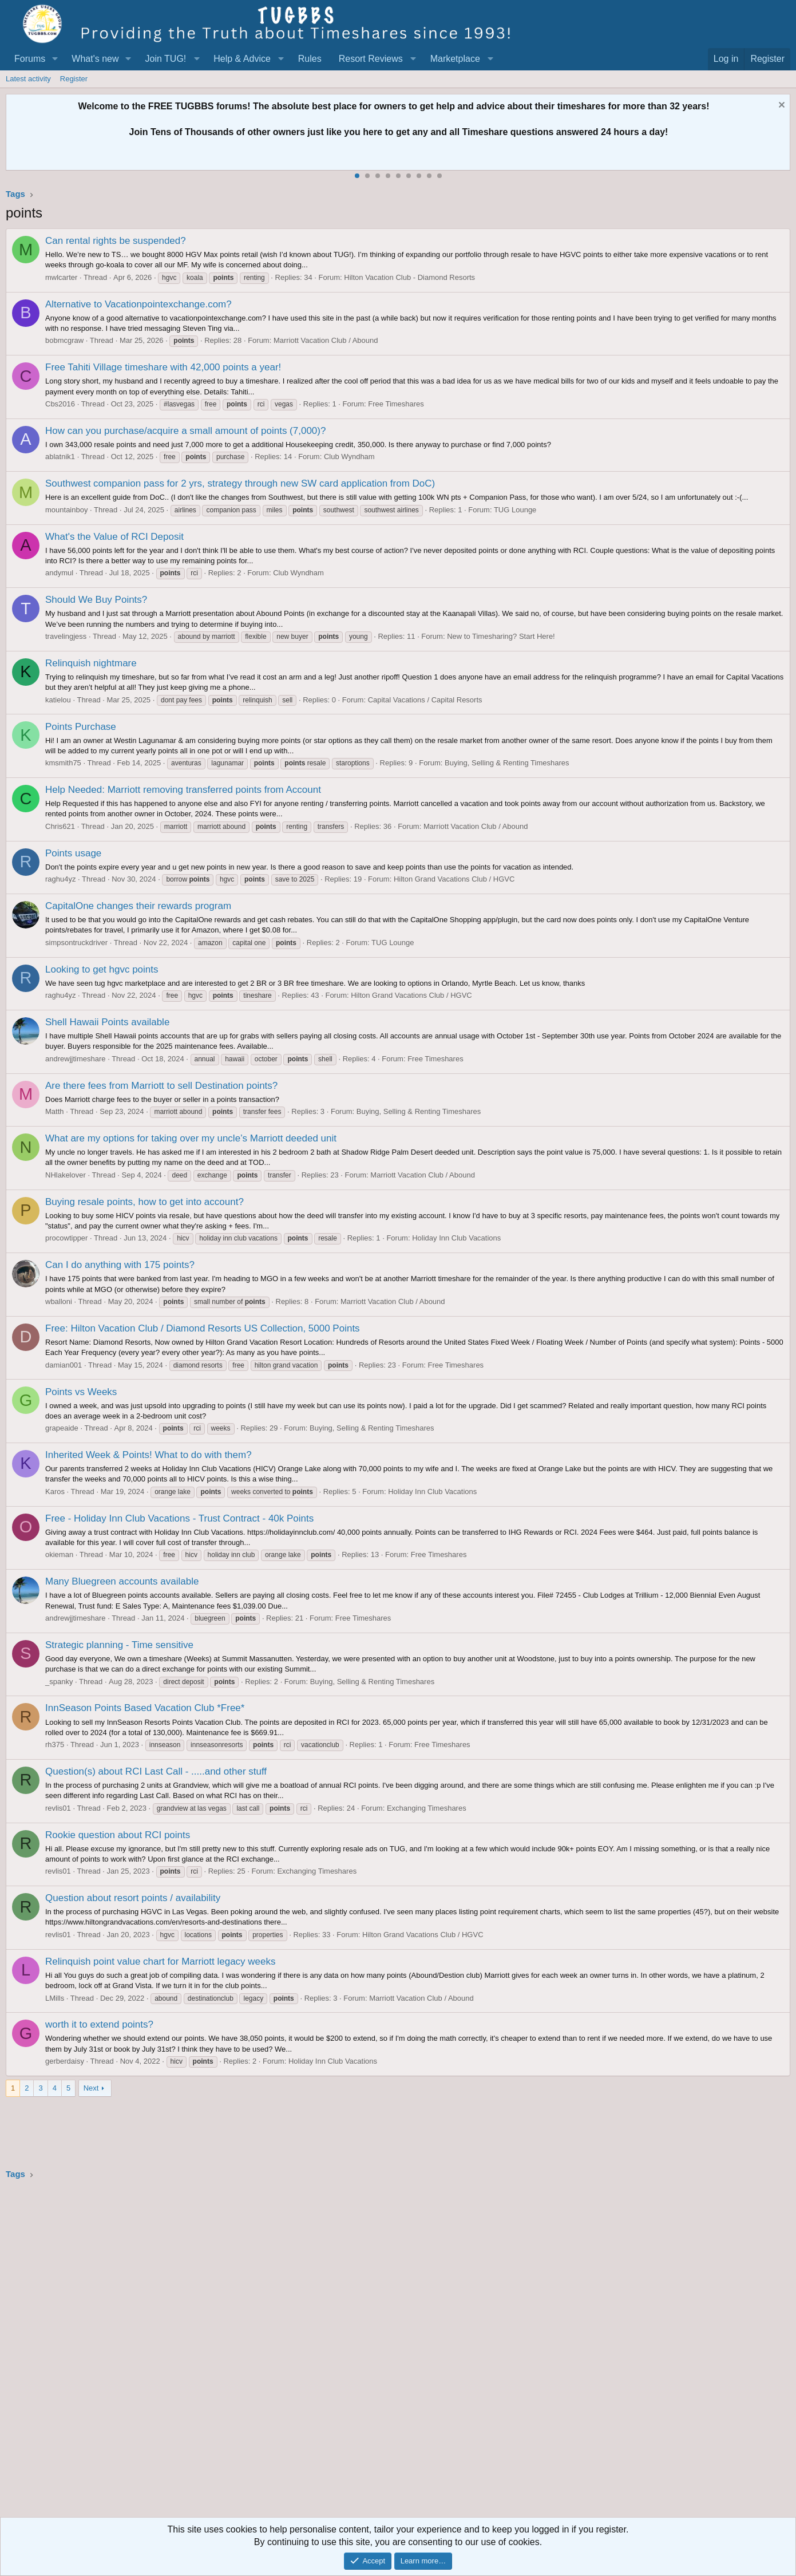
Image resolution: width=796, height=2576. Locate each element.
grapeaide (61, 1428)
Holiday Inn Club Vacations (456, 1238)
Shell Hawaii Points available (107, 1022)
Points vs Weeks (81, 1391)
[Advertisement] (349, 2352)
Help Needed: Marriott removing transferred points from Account (183, 789)
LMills (54, 1998)
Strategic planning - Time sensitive (119, 1644)
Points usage (73, 853)
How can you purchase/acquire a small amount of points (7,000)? (185, 430)
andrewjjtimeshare (75, 1058)
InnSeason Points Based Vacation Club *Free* (144, 1707)
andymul (59, 572)
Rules (310, 59)
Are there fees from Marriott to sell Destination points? (161, 1085)
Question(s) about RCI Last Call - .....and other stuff (156, 1771)
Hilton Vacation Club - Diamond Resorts (409, 277)
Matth (54, 1111)
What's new (95, 59)
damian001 (63, 1365)
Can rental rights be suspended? (115, 240)
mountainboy (66, 509)
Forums (29, 59)
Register (74, 78)
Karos (55, 1491)
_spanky (59, 1681)
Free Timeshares (396, 404)
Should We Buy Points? (96, 599)
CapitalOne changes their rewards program (138, 905)
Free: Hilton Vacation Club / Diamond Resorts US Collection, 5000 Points (202, 1328)
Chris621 (60, 826)
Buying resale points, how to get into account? (144, 1201)
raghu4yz (60, 879)
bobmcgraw (64, 340)
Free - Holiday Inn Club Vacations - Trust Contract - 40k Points (179, 1518)
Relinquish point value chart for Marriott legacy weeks (160, 1961)
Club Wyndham (349, 456)
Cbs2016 (60, 404)
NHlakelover (65, 1175)
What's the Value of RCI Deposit (114, 536)
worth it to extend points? (99, 2024)
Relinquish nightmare (91, 663)
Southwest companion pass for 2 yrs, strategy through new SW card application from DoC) (240, 483)
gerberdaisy (64, 2061)
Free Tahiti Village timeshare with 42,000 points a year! (163, 367)
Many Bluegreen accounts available (122, 1581)
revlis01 (58, 1808)
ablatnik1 (60, 456)
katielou (58, 700)
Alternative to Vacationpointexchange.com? (138, 304)
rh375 (54, 1744)
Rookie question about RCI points (117, 1835)
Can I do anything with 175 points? (120, 1264)
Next (91, 2088)
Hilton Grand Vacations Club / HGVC (454, 879)
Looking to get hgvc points (102, 969)
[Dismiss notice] (780, 106)
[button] (54, 59)
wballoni (58, 1301)
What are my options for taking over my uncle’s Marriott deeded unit (190, 1138)
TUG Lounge (515, 509)
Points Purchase (80, 726)
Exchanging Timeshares (426, 1808)
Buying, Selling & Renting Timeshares (507, 762)
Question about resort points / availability (132, 1898)
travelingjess (65, 636)
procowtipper (66, 1238)
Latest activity (28, 78)
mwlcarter (61, 277)
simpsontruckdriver (76, 942)
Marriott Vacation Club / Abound (326, 340)
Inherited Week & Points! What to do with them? (148, 1454)
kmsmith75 (63, 762)
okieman (59, 1554)
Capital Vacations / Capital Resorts (425, 700)
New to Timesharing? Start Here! (501, 636)
